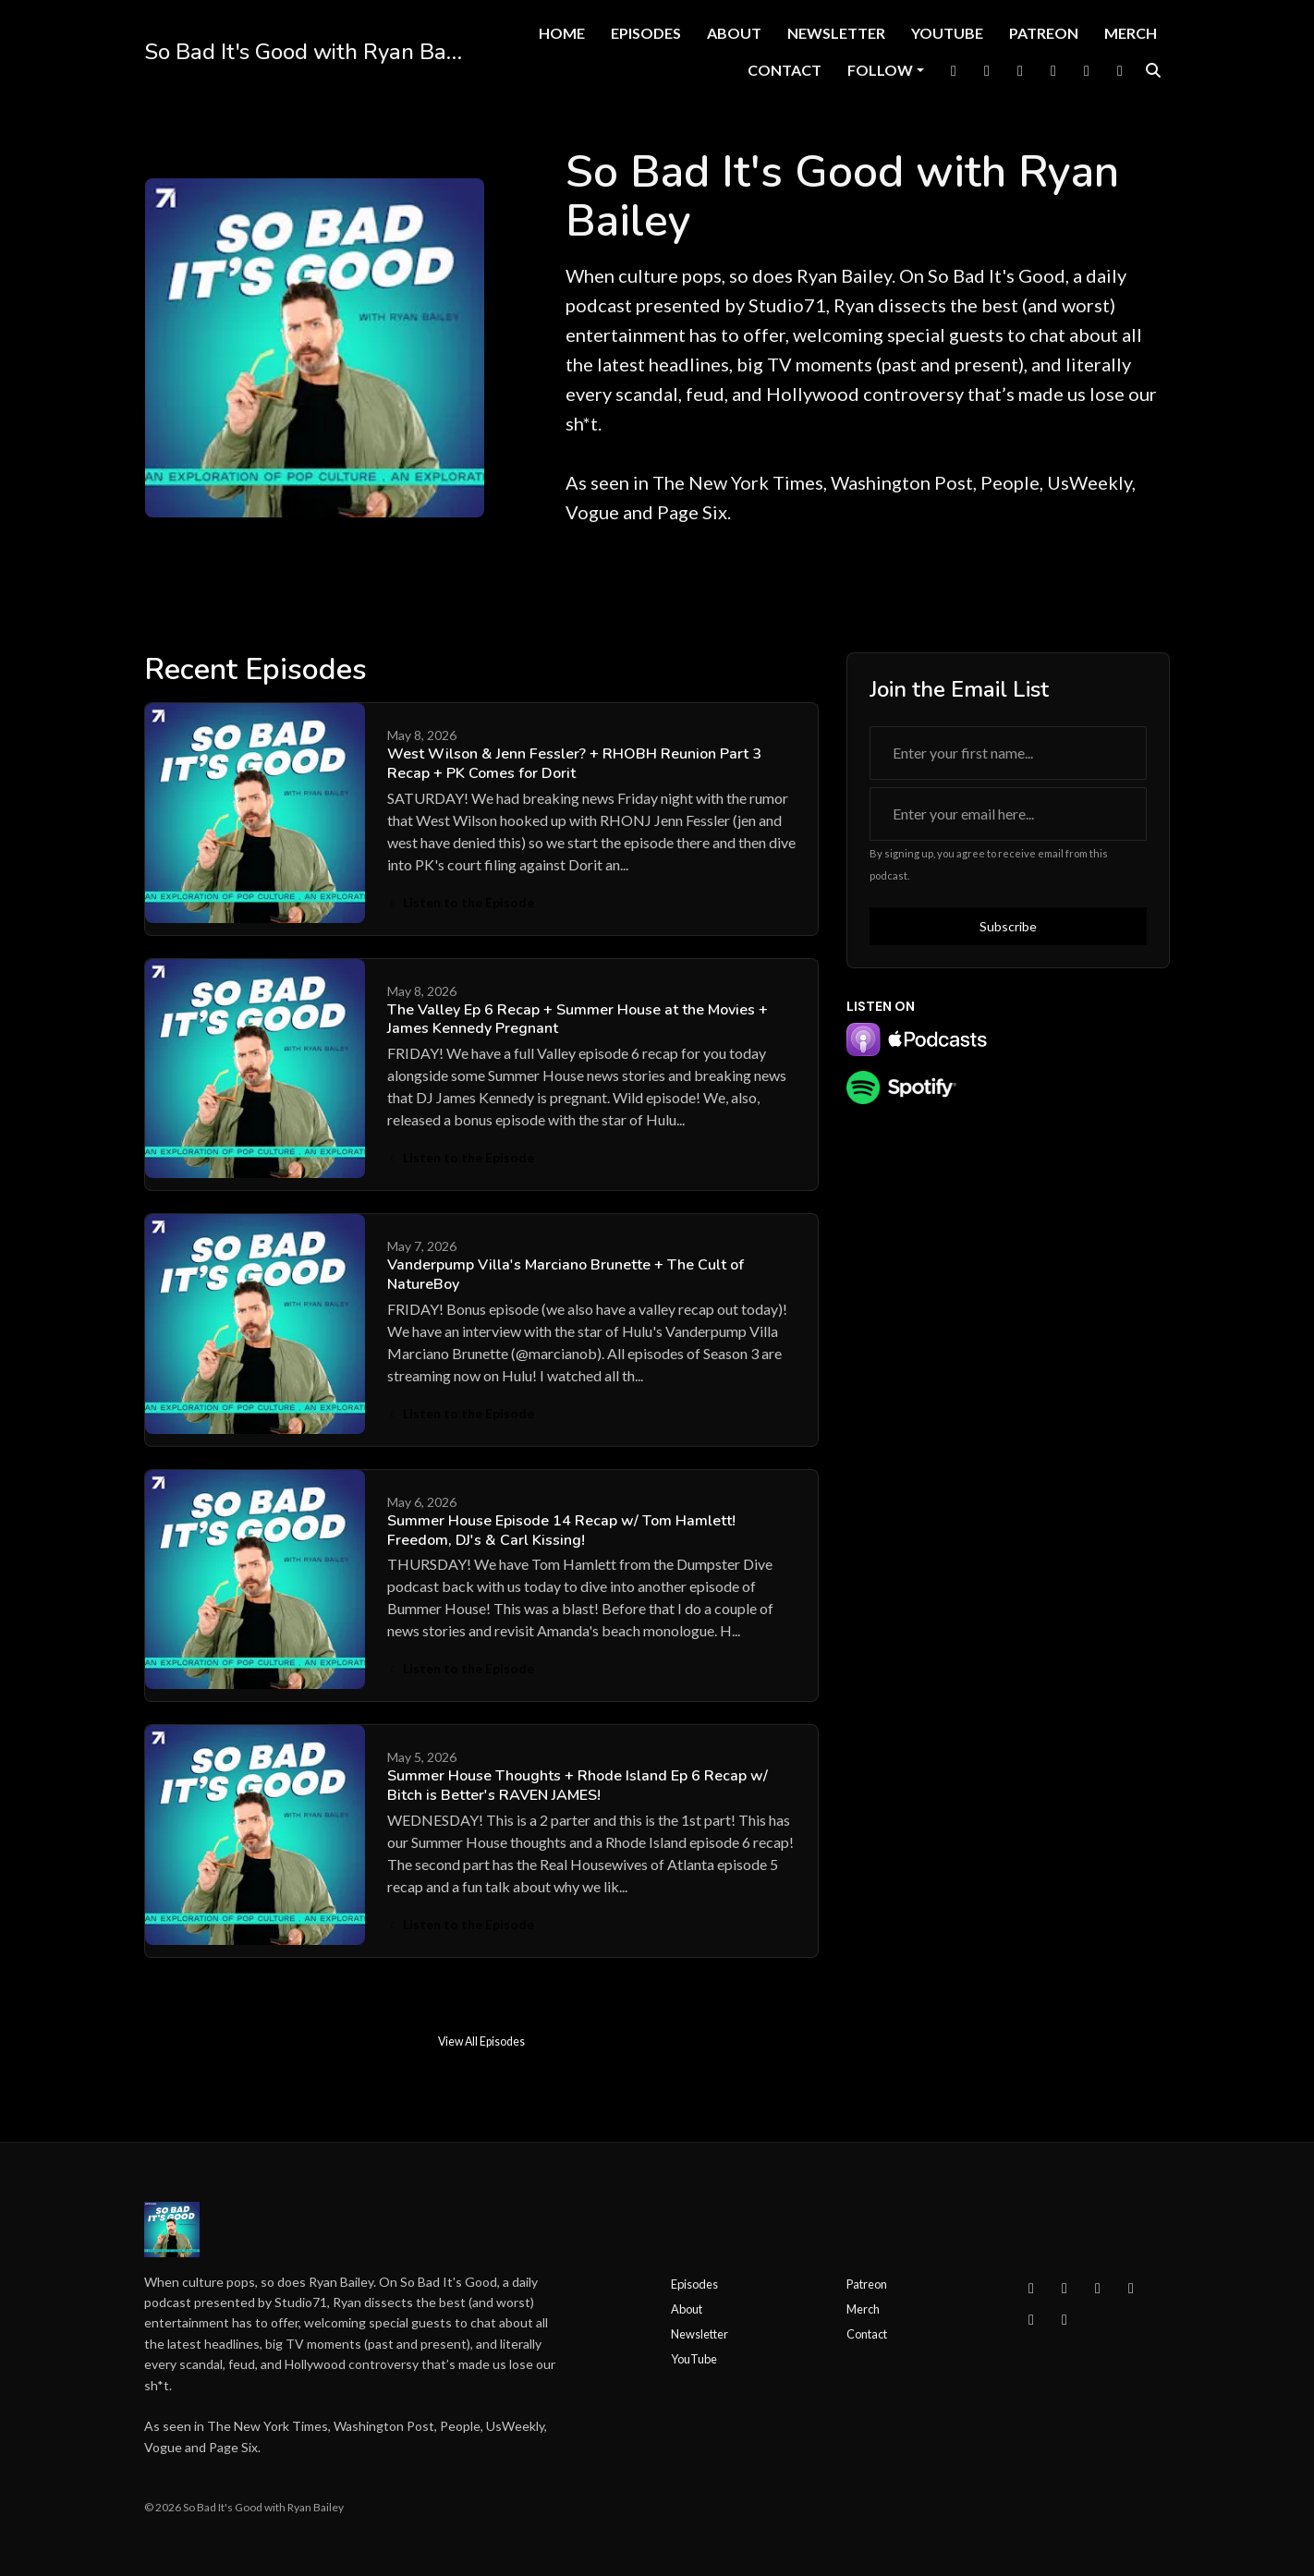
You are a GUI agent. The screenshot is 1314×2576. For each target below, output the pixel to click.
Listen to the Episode (461, 902)
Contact (784, 70)
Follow (880, 70)
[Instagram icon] (1064, 2287)
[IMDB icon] (1064, 2319)
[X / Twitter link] (987, 70)
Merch (1130, 33)
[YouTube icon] (1131, 2287)
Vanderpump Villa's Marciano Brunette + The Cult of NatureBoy (565, 1274)
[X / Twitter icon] (1098, 2287)
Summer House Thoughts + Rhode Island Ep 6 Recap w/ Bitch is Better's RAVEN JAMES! (577, 1785)
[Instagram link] (1020, 70)
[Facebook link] (953, 70)
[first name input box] (1008, 753)
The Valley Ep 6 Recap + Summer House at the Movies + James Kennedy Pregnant (577, 1019)
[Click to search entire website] (1153, 70)
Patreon (1043, 33)
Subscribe (1008, 926)
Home (562, 33)
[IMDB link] (1120, 70)
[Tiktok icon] (1031, 2319)
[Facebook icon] (1031, 2287)
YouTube (947, 33)
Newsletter (836, 33)
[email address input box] (1008, 814)
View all (783, 673)
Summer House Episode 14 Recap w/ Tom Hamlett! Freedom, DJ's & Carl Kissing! (561, 1530)
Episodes (646, 33)
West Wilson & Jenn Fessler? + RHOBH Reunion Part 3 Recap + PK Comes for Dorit (574, 764)
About (734, 33)
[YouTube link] (1053, 70)
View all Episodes (481, 2041)
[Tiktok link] (1086, 70)
